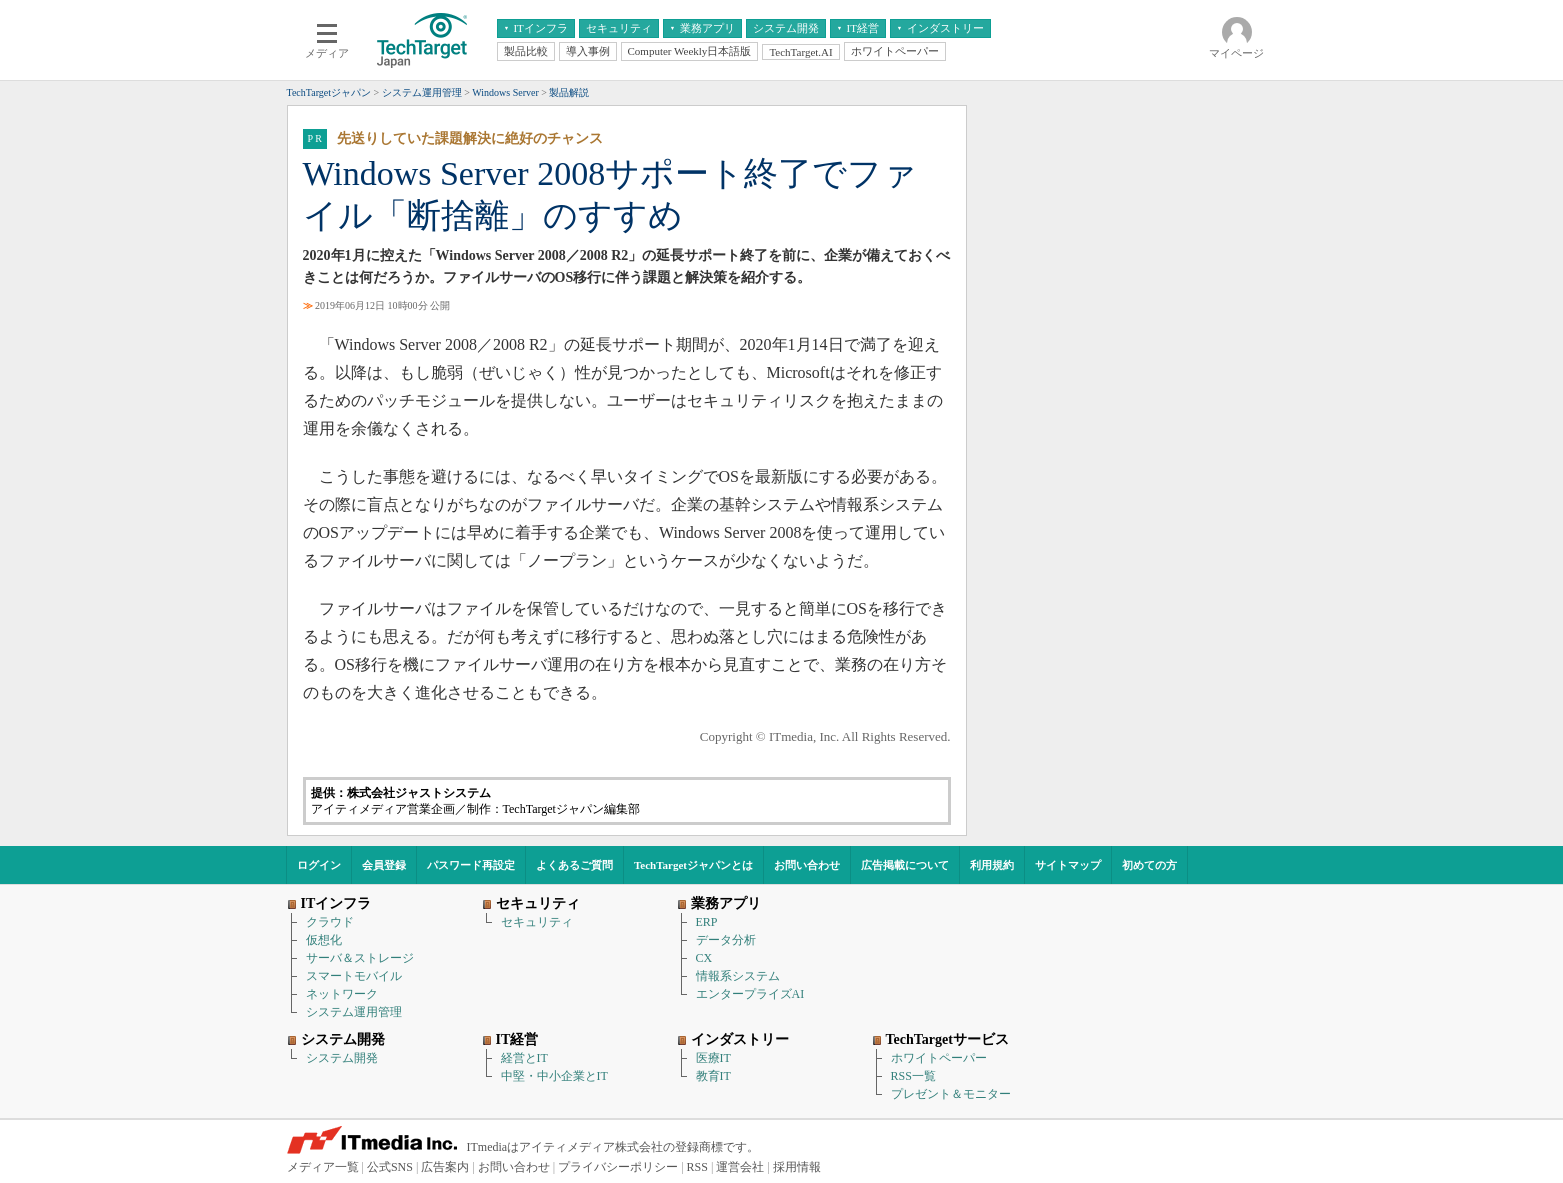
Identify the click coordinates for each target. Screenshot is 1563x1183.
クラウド (330, 922)
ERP (707, 922)
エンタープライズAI (750, 994)
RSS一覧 (913, 1076)
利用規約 (992, 865)
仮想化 (324, 940)
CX (704, 958)
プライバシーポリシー (618, 1167)
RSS (697, 1167)
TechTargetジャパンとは (693, 865)
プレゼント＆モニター (951, 1094)
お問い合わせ (807, 865)
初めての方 (1149, 865)
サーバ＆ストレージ (360, 958)
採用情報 (797, 1167)
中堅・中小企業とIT (554, 1076)
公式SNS (390, 1167)
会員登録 (384, 865)
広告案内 (445, 1167)
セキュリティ (537, 922)
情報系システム (738, 976)
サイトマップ (1068, 865)
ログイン (319, 865)
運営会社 (740, 1167)
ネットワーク (342, 994)
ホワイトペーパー (939, 1058)
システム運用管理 (354, 1012)
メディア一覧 (323, 1167)
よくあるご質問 (574, 865)
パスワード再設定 (471, 865)
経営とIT (524, 1058)
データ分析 (726, 940)
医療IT (713, 1058)
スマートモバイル (354, 976)
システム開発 (342, 1058)
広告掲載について (905, 865)
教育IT (713, 1076)
